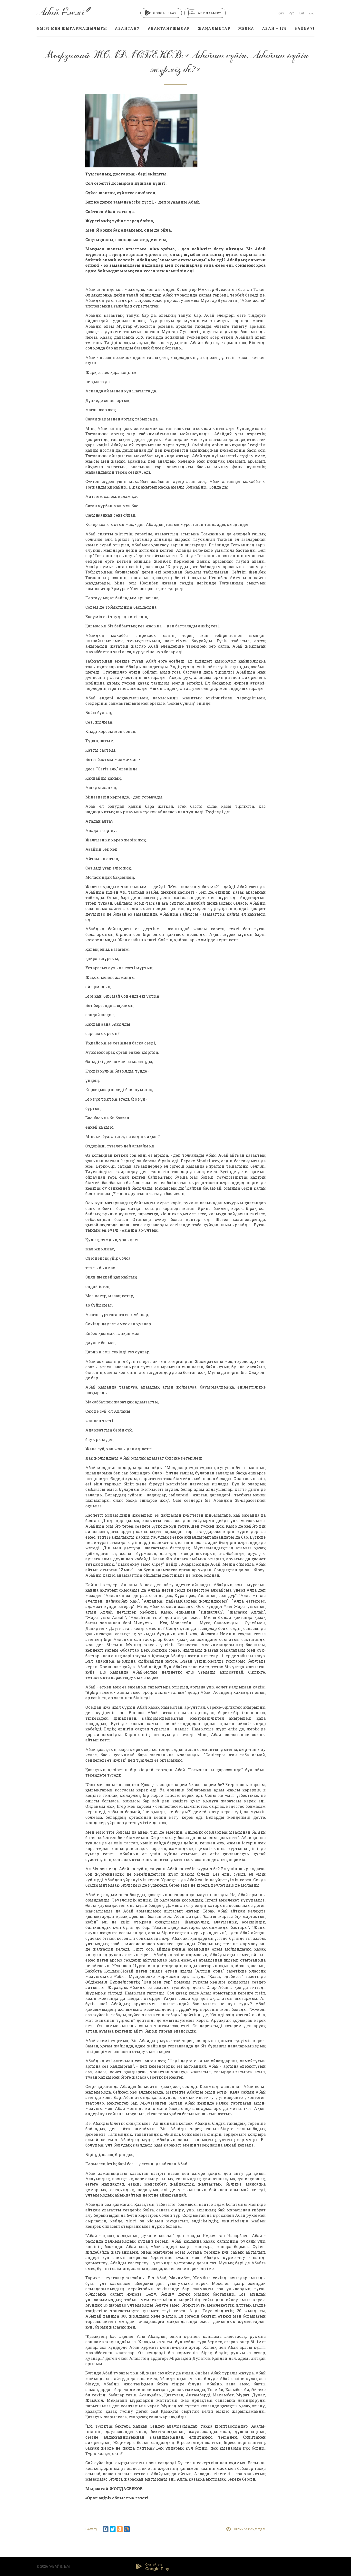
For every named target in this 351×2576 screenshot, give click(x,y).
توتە (311, 13)
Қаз (281, 13)
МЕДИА (246, 28)
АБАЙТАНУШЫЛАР (169, 28)
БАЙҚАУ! (304, 28)
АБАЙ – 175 (274, 28)
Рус (291, 13)
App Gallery (205, 13)
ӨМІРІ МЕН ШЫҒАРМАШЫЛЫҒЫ (72, 28)
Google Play (161, 13)
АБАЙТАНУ (127, 28)
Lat (301, 13)
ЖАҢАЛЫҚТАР (214, 28)
